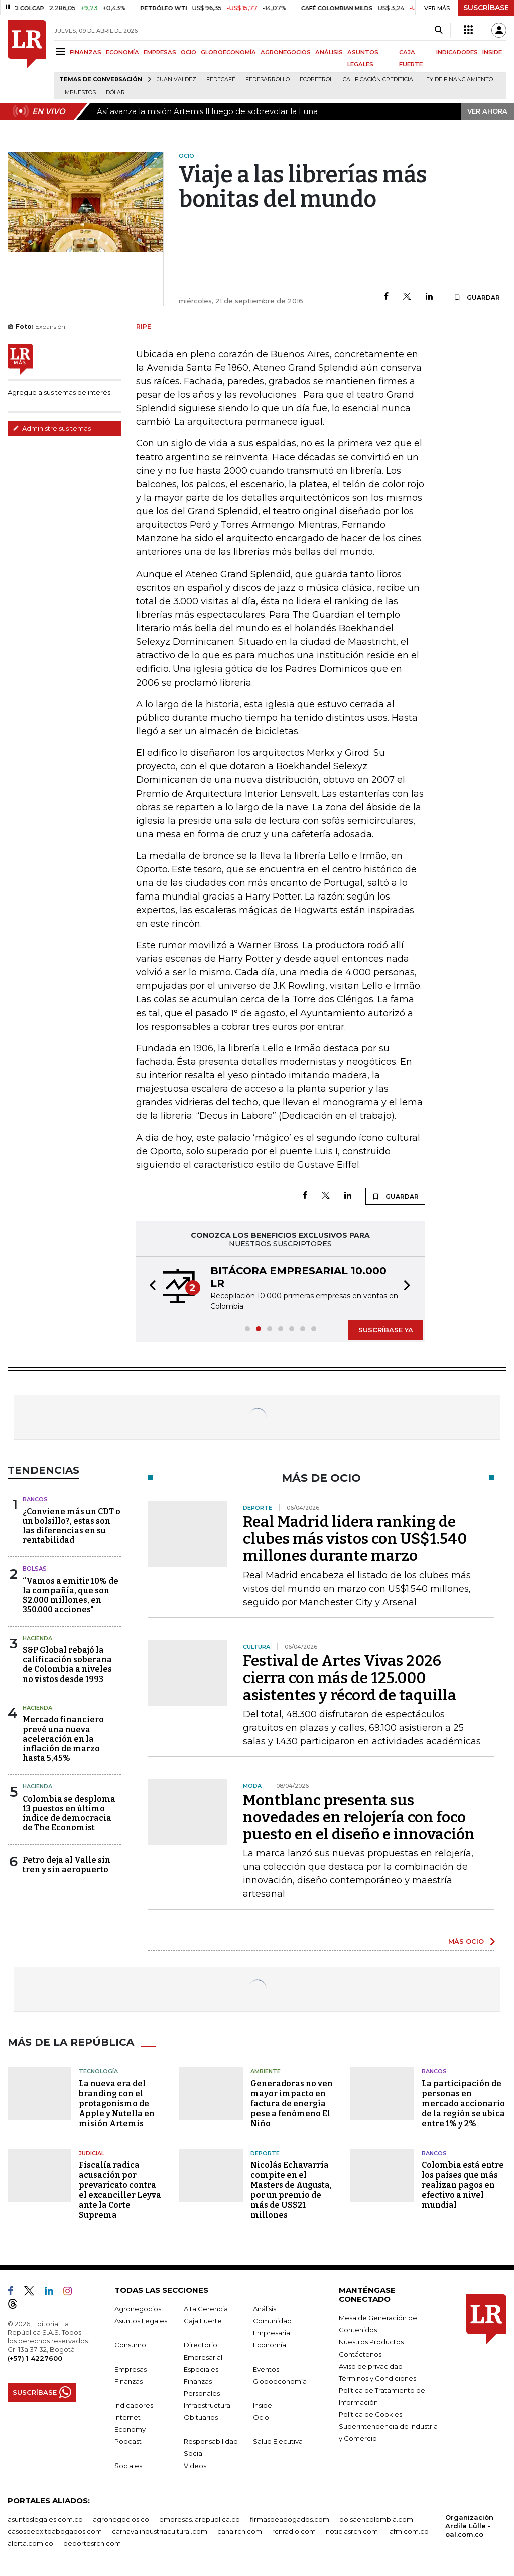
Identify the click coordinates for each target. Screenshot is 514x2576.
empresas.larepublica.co (199, 2519)
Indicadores (133, 2405)
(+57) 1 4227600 (35, 2358)
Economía (269, 2345)
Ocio (261, 2417)
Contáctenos (360, 2354)
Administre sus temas (52, 428)
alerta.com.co (30, 2543)
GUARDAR (476, 297)
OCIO (188, 52)
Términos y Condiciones (377, 2378)
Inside (262, 2405)
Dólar (115, 92)
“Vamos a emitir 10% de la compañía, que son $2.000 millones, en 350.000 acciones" (70, 1595)
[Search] (438, 30)
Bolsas (35, 1568)
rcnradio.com (294, 2531)
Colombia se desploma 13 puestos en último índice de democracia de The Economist (69, 1813)
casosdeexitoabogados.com (55, 2531)
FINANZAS (85, 52)
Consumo (130, 2345)
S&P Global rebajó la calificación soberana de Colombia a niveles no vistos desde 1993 (67, 1664)
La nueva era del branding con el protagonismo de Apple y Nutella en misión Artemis (117, 2103)
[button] (149, 1287)
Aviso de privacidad (371, 2366)
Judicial (91, 2152)
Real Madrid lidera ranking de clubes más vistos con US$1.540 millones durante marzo (355, 1539)
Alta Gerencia (206, 2309)
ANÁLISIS (329, 52)
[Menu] (62, 51)
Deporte (265, 2152)
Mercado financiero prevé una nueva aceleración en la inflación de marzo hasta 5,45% (63, 1739)
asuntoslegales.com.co (45, 2519)
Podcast (128, 2441)
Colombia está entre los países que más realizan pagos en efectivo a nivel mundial (463, 2185)
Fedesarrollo (267, 79)
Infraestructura (207, 2405)
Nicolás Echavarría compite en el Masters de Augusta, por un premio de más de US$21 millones (291, 2190)
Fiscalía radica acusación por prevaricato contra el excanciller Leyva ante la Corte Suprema (120, 2190)
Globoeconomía (280, 2381)
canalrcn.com (239, 2531)
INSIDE (492, 52)
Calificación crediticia (378, 79)
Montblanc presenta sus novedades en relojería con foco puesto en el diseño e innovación (359, 1817)
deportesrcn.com (92, 2543)
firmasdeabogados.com (289, 2519)
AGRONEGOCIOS (286, 52)
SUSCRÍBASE (486, 7)
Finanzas (128, 2381)
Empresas (130, 2369)
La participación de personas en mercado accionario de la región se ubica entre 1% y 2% (463, 2103)
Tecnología (98, 2071)
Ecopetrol (316, 79)
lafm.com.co (408, 2531)
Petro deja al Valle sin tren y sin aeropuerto (66, 1864)
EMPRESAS (160, 52)
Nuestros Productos (371, 2342)
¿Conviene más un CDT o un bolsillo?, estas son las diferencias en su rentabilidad (71, 1526)
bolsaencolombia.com (376, 2519)
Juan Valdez (176, 79)
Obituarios (201, 2417)
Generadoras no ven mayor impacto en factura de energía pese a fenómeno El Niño (291, 2103)
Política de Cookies (370, 2414)
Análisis (264, 2309)
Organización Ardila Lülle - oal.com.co (469, 2525)
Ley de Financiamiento (458, 79)
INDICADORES (457, 52)
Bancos (35, 1499)
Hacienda (37, 1638)
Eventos (266, 2369)
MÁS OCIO (466, 1941)
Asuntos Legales (140, 2321)
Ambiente (265, 2071)
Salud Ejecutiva (278, 2441)
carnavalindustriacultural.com (159, 2531)
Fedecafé (220, 79)
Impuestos (79, 92)
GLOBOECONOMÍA (228, 52)
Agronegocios (137, 2309)
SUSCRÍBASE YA (385, 1330)
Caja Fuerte (203, 2321)
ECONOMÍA (122, 52)
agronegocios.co (121, 2519)
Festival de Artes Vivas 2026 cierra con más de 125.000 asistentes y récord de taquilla (349, 1678)
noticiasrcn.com (352, 2531)
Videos (195, 2465)
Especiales (201, 2369)
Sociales (128, 2465)
